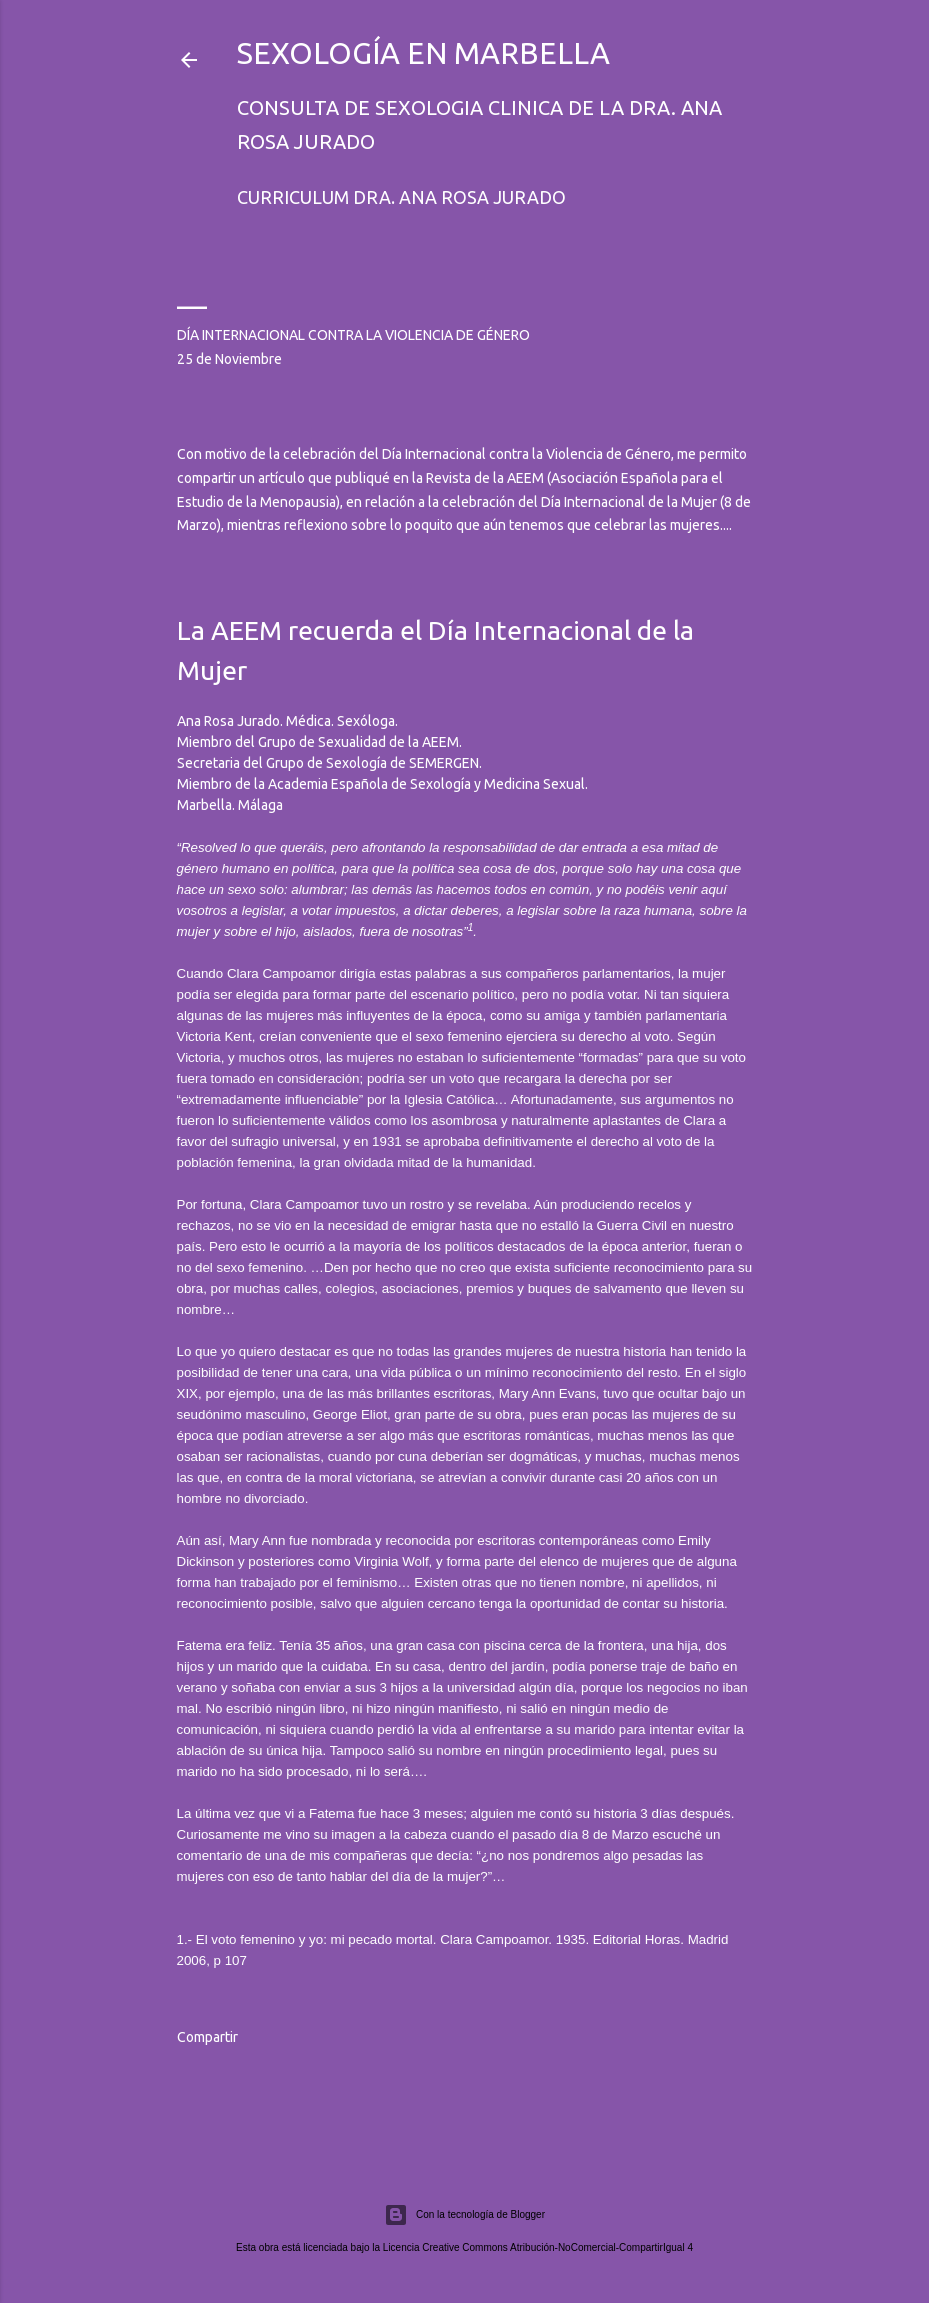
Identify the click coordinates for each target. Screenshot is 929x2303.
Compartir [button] (207, 2037)
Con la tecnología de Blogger (464, 2215)
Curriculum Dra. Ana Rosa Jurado (401, 197)
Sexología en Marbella (423, 53)
